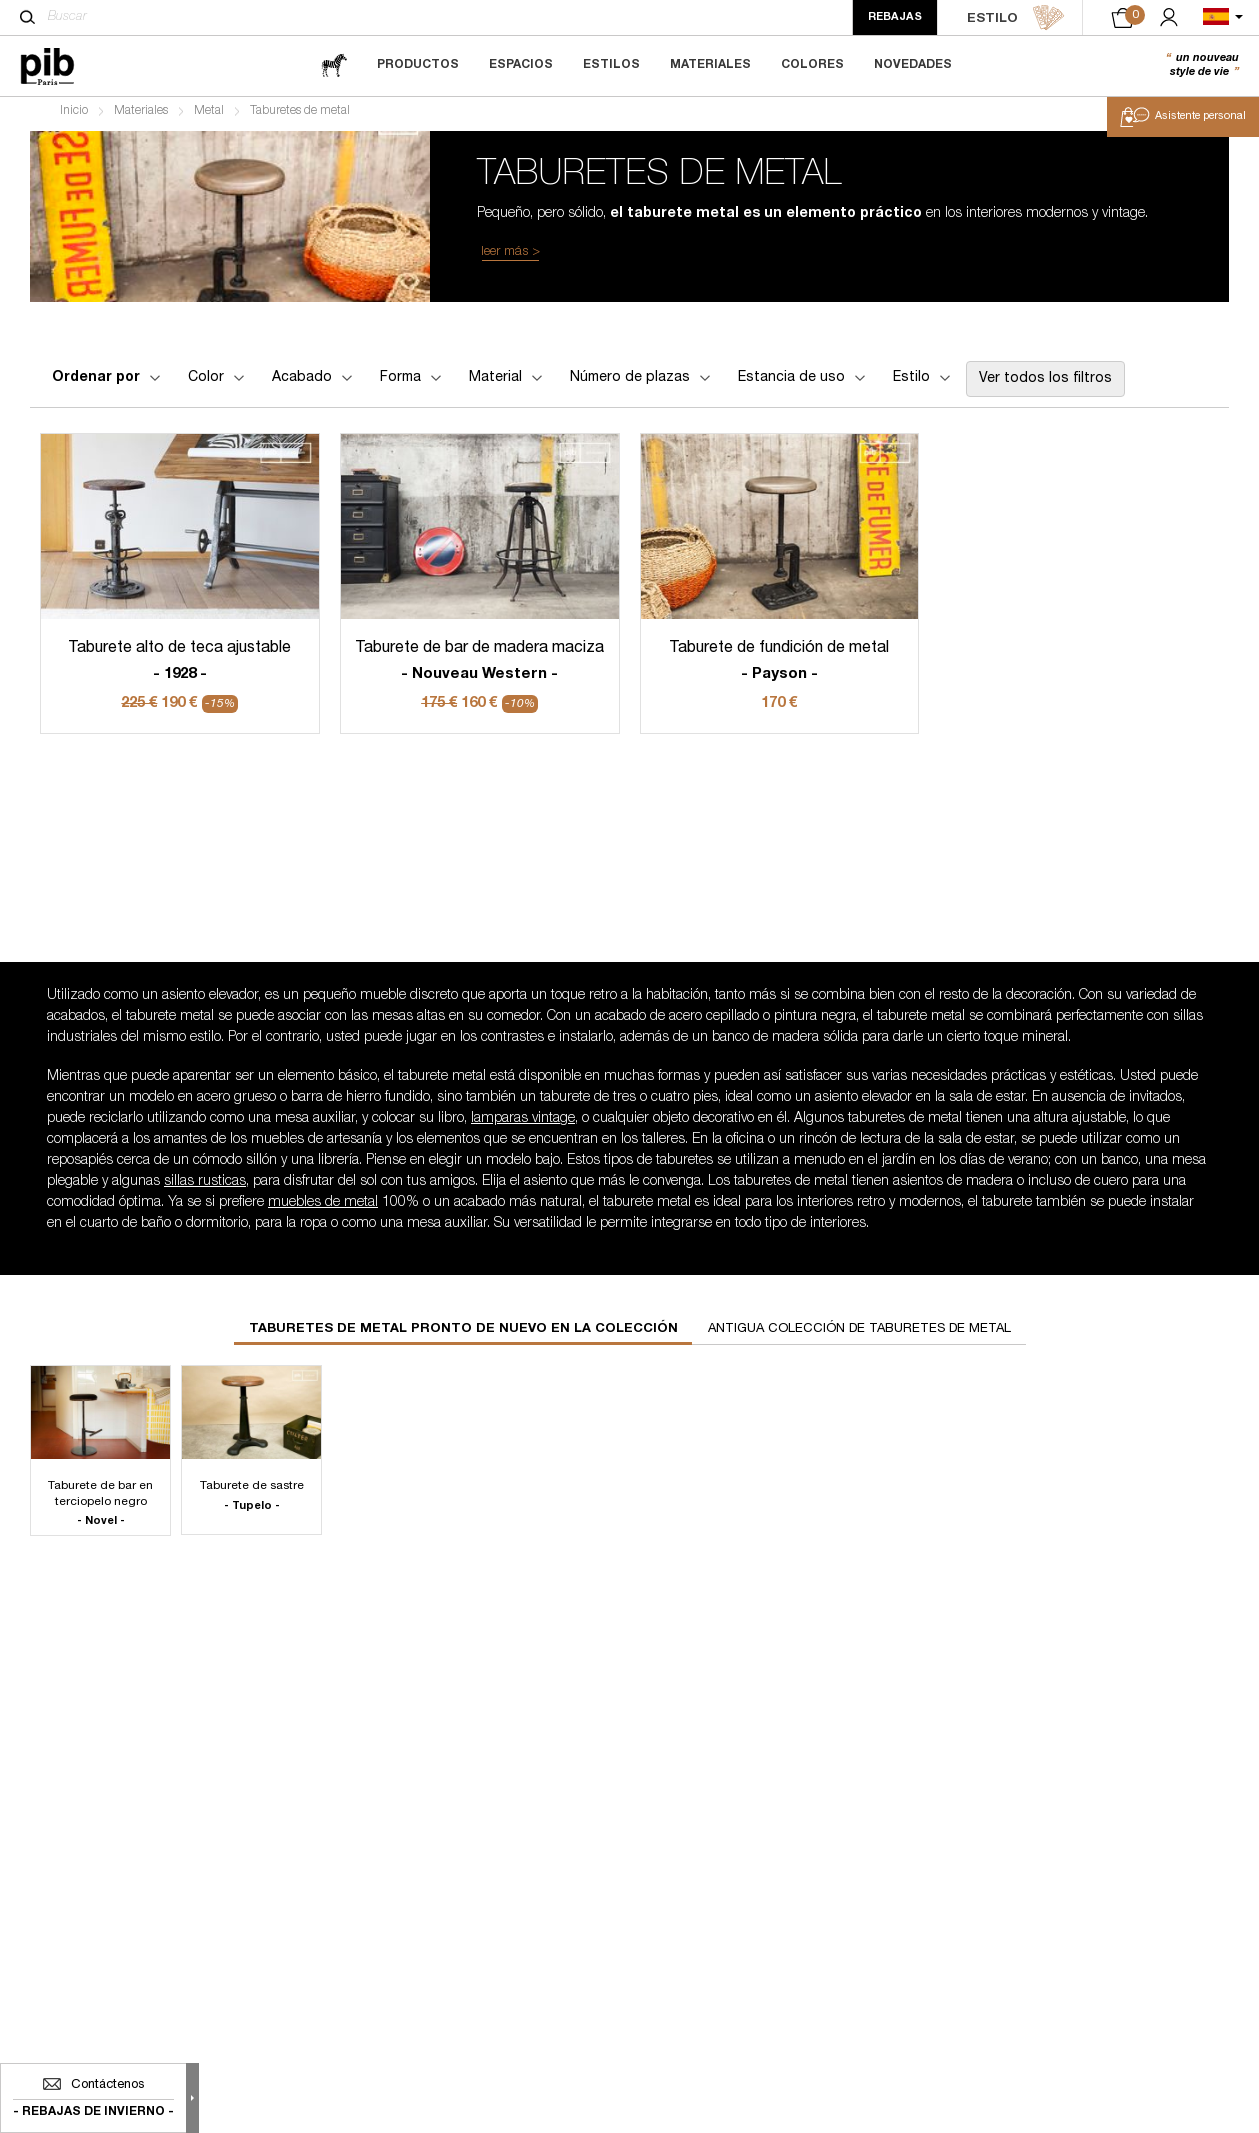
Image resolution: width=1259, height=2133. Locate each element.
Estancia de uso (803, 383)
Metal (209, 116)
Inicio (74, 116)
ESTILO (1016, 18)
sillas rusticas (205, 1188)
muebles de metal (323, 1209)
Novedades (913, 65)
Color (218, 383)
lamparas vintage (523, 1125)
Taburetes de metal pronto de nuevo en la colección (463, 1335)
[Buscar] (27, 17)
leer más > (510, 257)
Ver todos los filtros (1045, 384)
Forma (412, 383)
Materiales (710, 65)
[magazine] (334, 65)
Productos (418, 65)
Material (507, 383)
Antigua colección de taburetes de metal (859, 1335)
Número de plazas (642, 383)
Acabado (314, 383)
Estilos (611, 65)
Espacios (521, 65)
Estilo (923, 383)
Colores (812, 65)
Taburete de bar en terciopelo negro (100, 1509)
